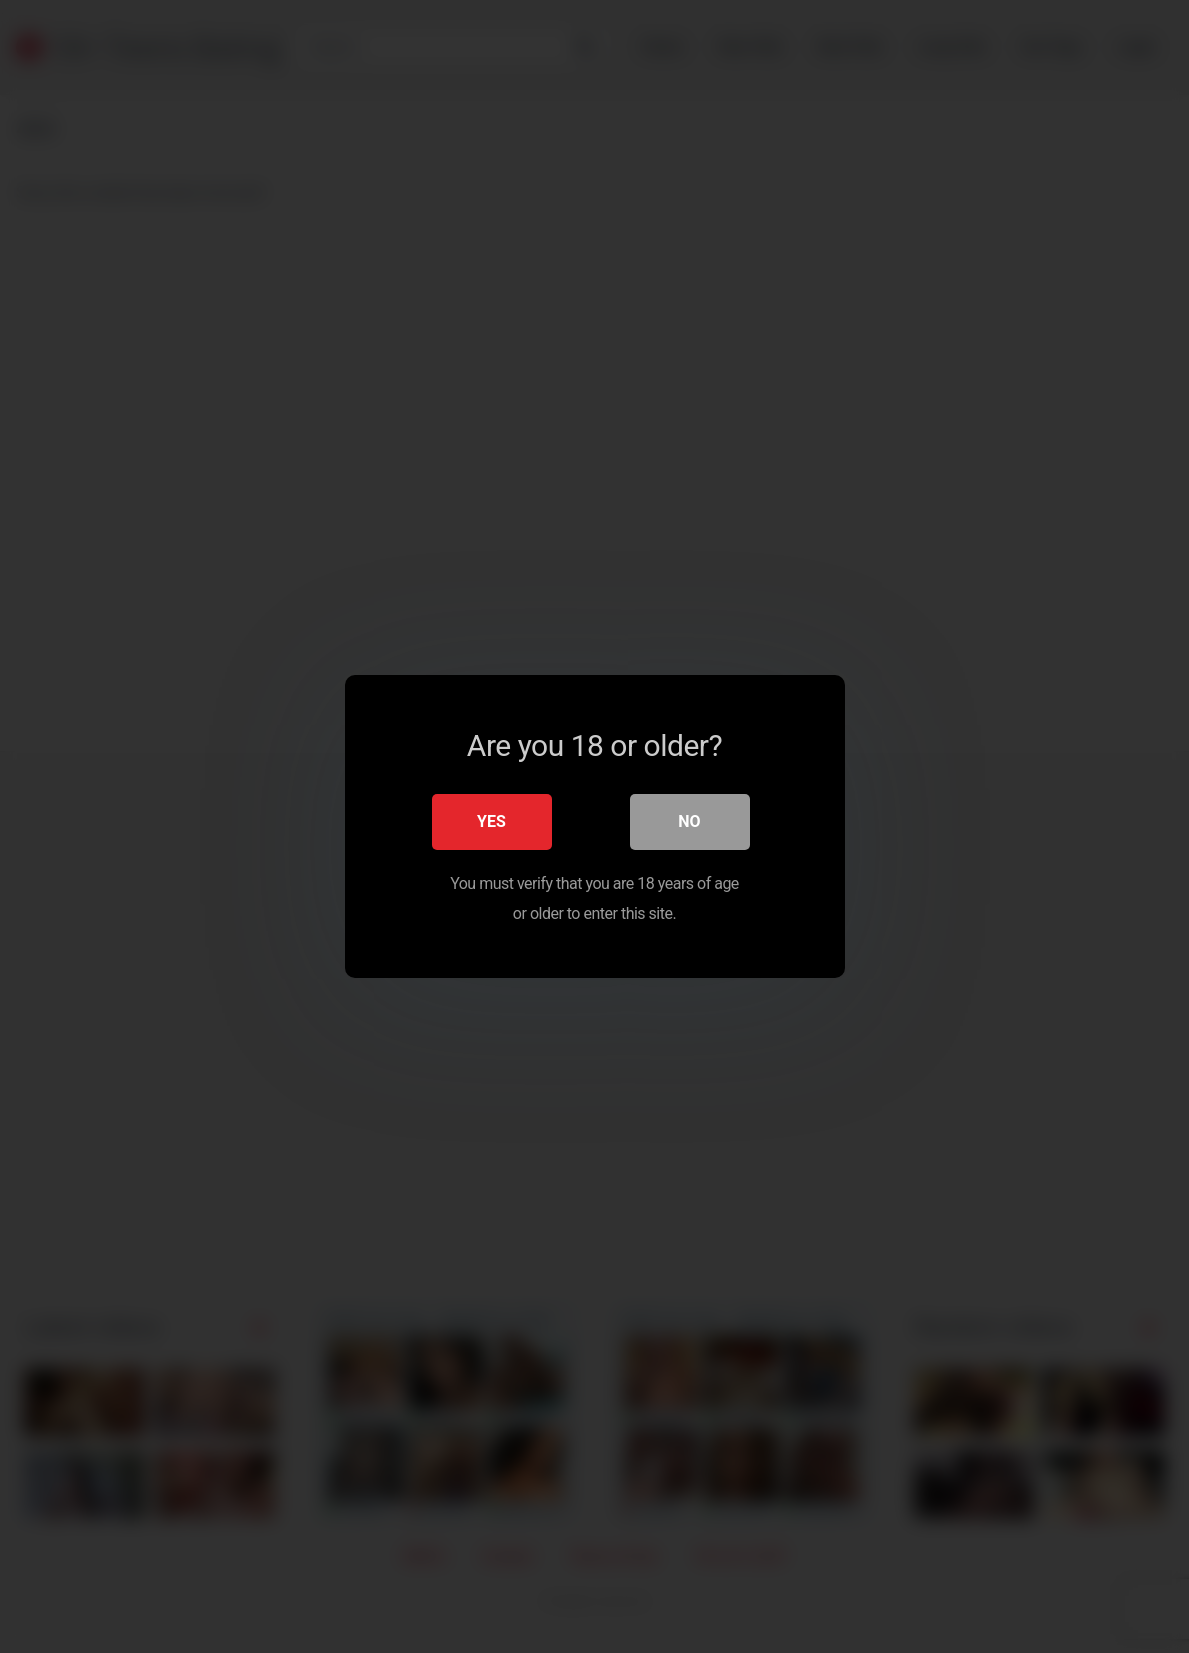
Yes (491, 821)
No (689, 821)
